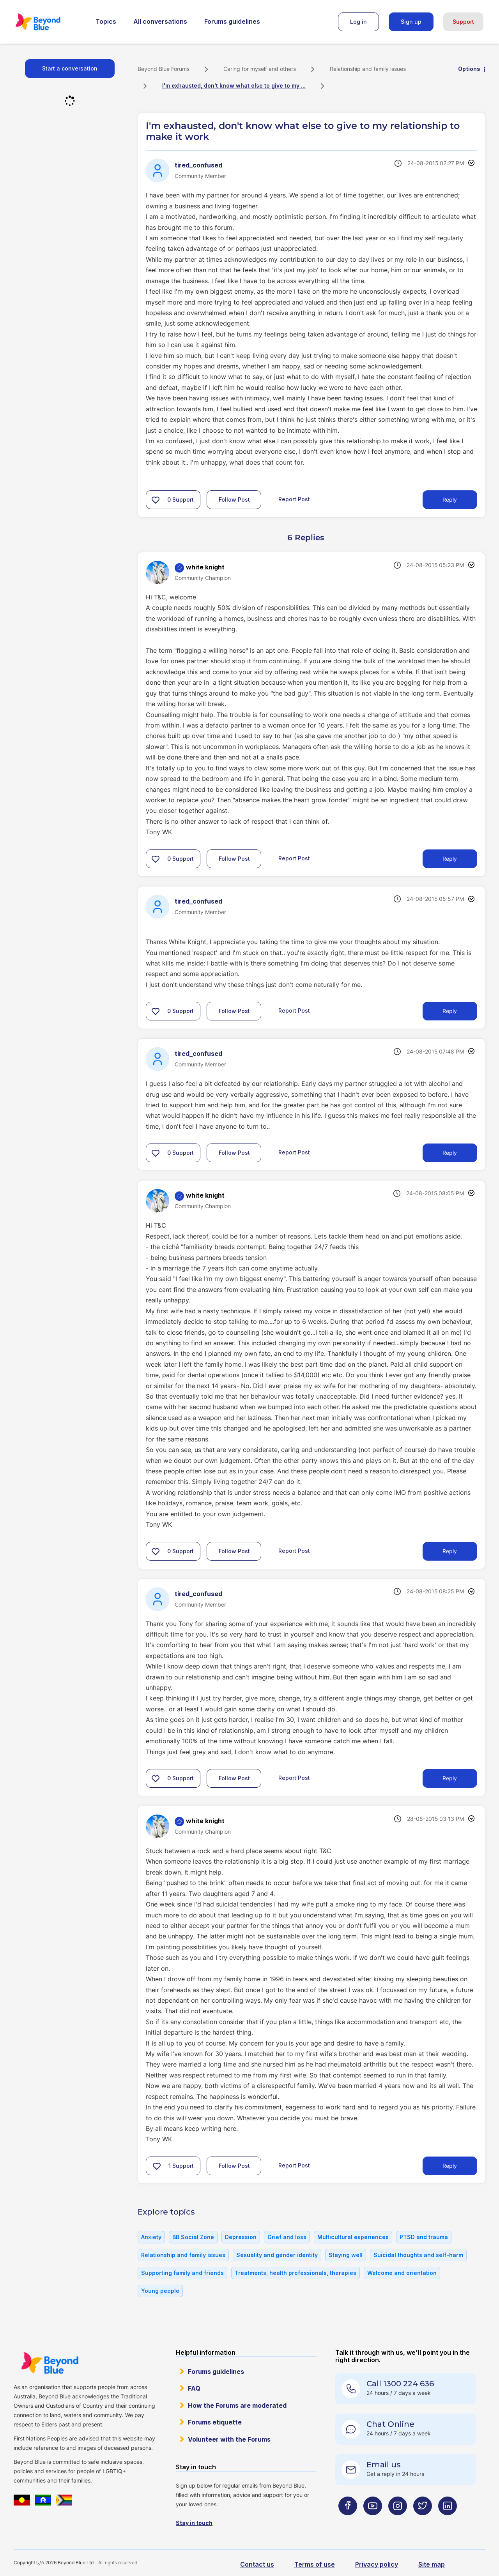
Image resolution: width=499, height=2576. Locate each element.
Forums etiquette (215, 2422)
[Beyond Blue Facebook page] (347, 2521)
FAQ (194, 2388)
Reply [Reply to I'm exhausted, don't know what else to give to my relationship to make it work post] (449, 499)
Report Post (294, 498)
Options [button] (469, 68)
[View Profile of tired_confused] (198, 165)
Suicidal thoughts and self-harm (418, 2255)
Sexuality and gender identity (277, 2255)
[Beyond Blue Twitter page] (422, 2521)
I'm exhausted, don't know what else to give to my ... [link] (234, 85)
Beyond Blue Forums (49, 22)
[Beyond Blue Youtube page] (372, 2521)
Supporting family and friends (182, 2272)
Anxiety (151, 2237)
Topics (106, 21)
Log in (358, 21)
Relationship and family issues (368, 68)
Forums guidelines (232, 21)
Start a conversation (69, 68)
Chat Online (390, 2424)
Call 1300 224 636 (400, 2383)
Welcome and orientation (402, 2272)
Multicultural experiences (353, 2237)
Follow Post (234, 499)
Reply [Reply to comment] (449, 858)
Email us (383, 2464)
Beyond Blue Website (49, 2362)
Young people (160, 2290)
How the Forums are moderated (237, 2405)
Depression (241, 2237)
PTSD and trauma (424, 2237)
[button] (155, 500)
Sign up (411, 21)
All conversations (160, 21)
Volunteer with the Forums (229, 2439)
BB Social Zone (193, 2237)
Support (463, 21)
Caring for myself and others (259, 68)
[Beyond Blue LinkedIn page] (447, 2521)
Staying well (346, 2255)
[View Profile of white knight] (205, 567)
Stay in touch (194, 2523)
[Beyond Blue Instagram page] (397, 2521)
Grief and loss (286, 2237)
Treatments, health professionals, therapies (295, 2272)
